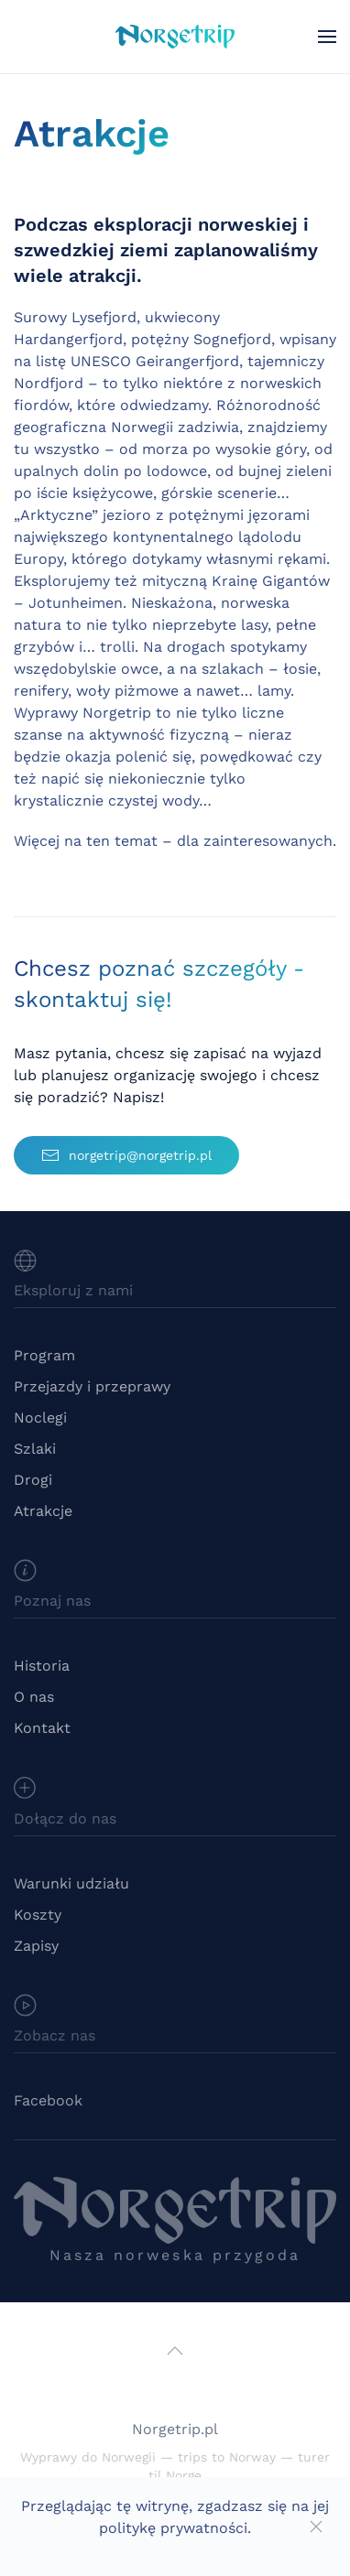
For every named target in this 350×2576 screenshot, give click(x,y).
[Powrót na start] (175, 36)
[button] (327, 36)
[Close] (316, 2526)
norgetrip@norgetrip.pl (126, 1155)
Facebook (48, 2100)
